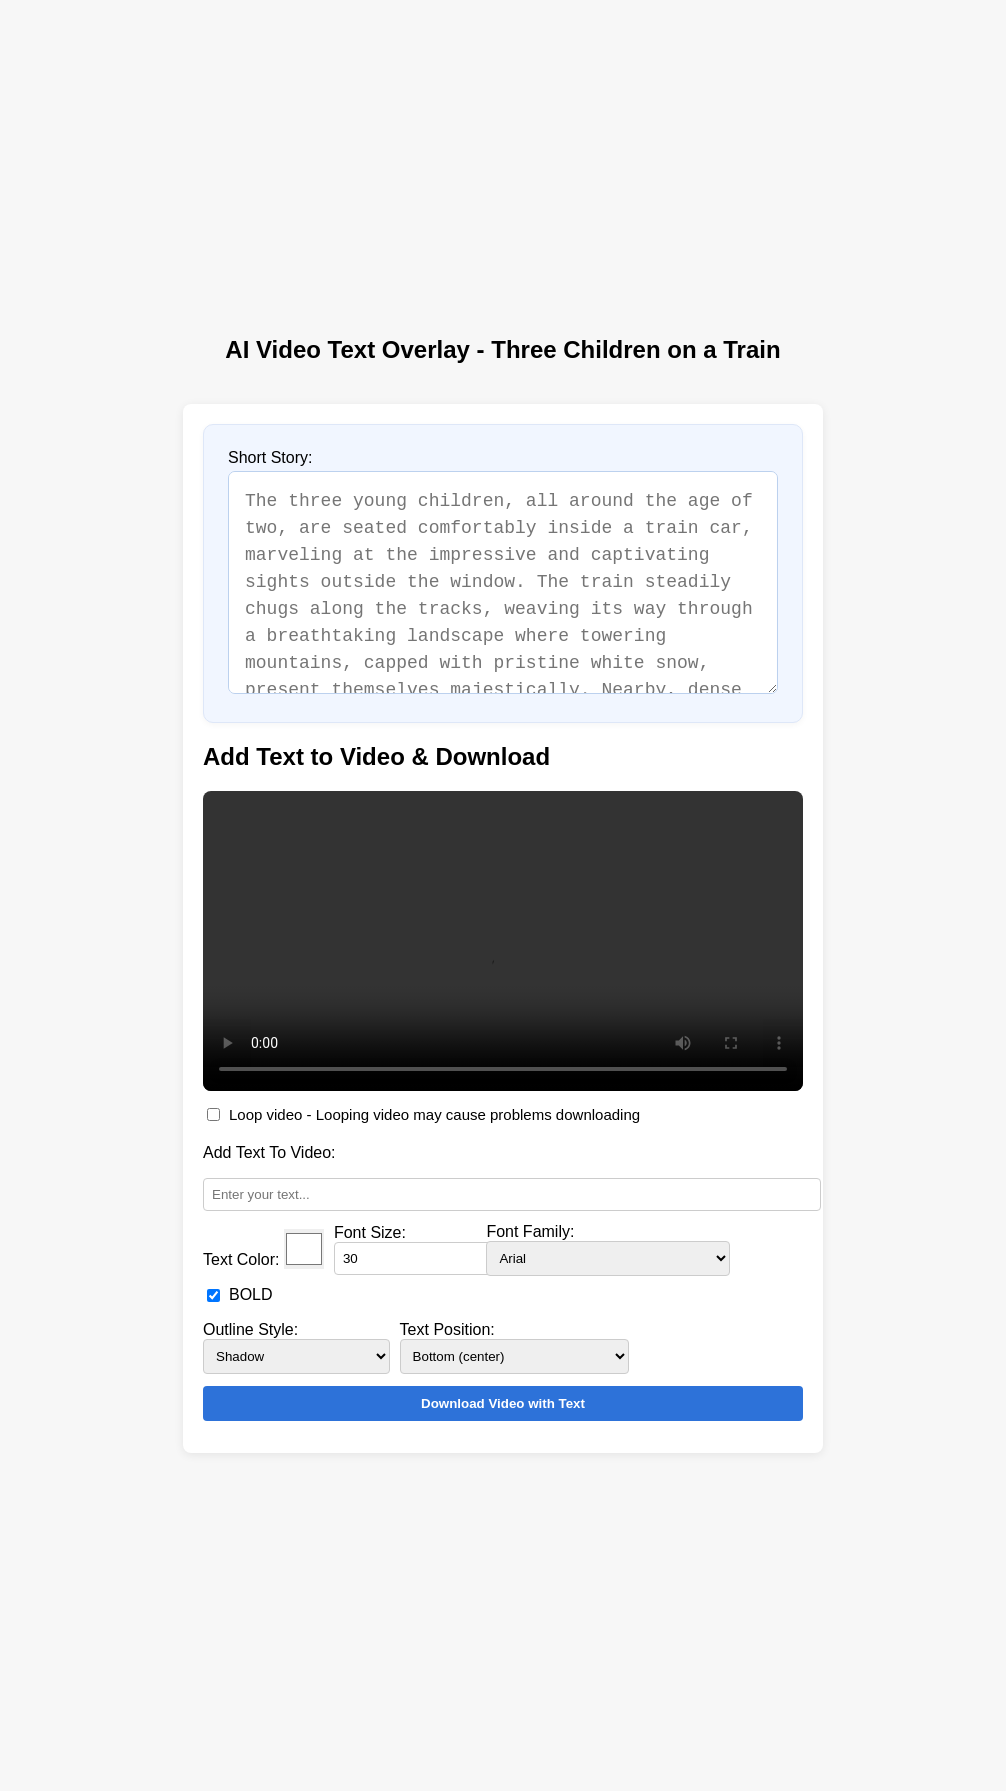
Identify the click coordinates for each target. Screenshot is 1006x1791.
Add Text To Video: (269, 1152)
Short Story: (270, 457)
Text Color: (241, 1259)
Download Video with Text (503, 1403)
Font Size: (370, 1232)
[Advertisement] (503, 158)
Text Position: (447, 1329)
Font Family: (530, 1231)
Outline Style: (250, 1329)
